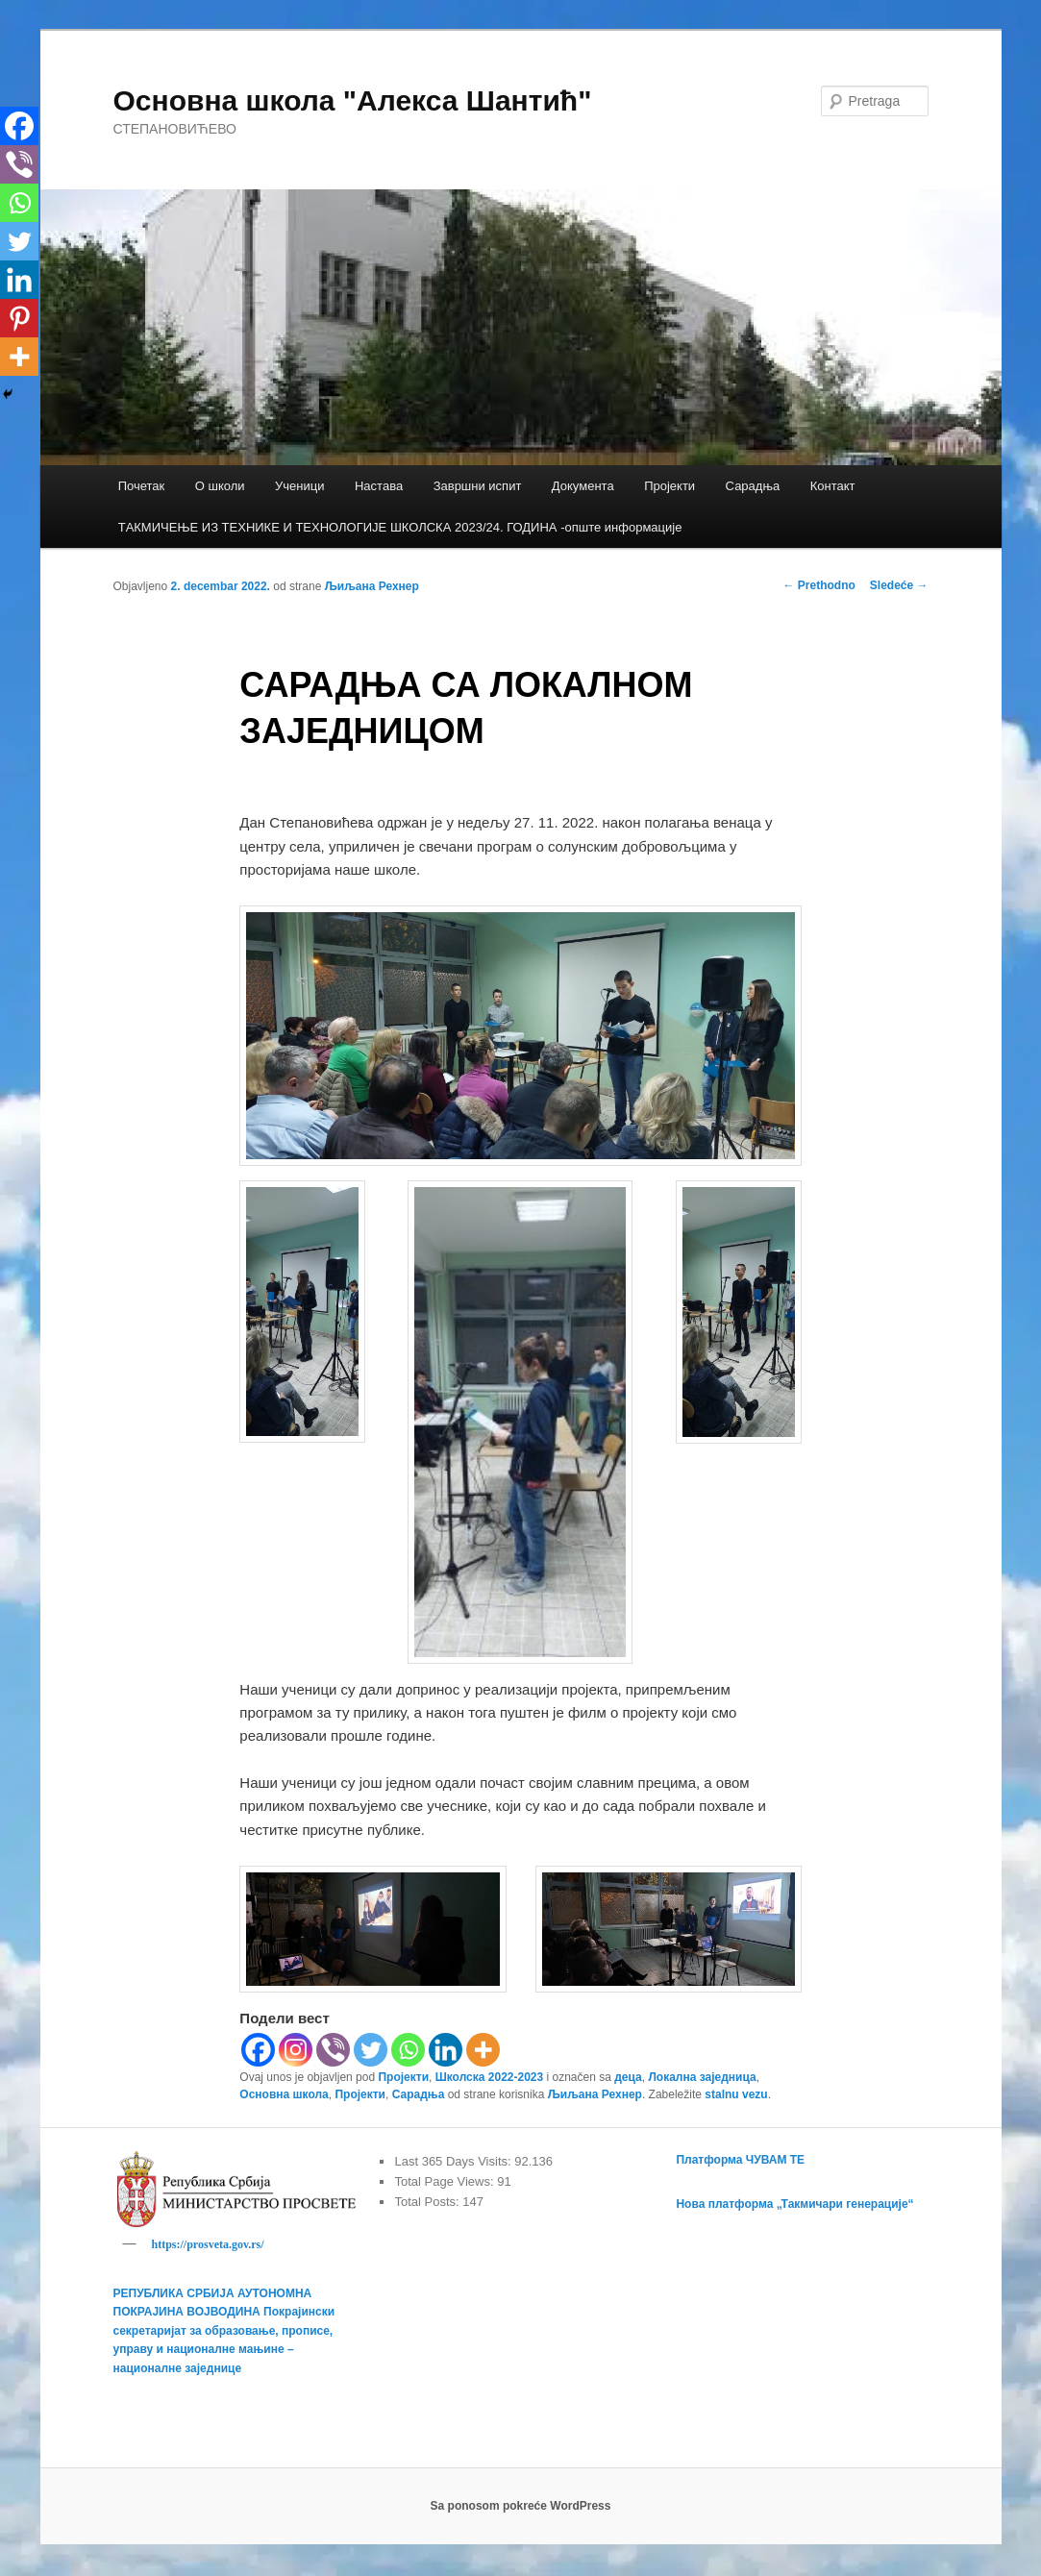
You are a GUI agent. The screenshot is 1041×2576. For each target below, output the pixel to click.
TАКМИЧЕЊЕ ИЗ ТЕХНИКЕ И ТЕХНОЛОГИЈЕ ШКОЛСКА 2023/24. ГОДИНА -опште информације (400, 527)
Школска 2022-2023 (489, 2077)
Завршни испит (478, 486)
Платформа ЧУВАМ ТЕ (740, 2160)
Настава (379, 486)
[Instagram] (295, 2050)
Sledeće (899, 585)
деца (628, 2077)
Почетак (141, 486)
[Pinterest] (19, 318)
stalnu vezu (736, 2094)
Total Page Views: (445, 2181)
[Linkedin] (445, 2050)
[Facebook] (258, 2050)
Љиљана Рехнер (372, 586)
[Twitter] (370, 2050)
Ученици (299, 486)
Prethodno (818, 585)
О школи (220, 486)
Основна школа (283, 2094)
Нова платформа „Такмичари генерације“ (794, 2204)
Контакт (832, 486)
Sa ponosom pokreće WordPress (521, 2508)
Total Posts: (428, 2201)
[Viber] (333, 2050)
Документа (583, 486)
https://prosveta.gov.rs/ (208, 2244)
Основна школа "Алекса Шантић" (352, 100)
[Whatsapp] (408, 2050)
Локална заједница (702, 2077)
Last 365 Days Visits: (454, 2161)
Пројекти (669, 486)
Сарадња (753, 486)
